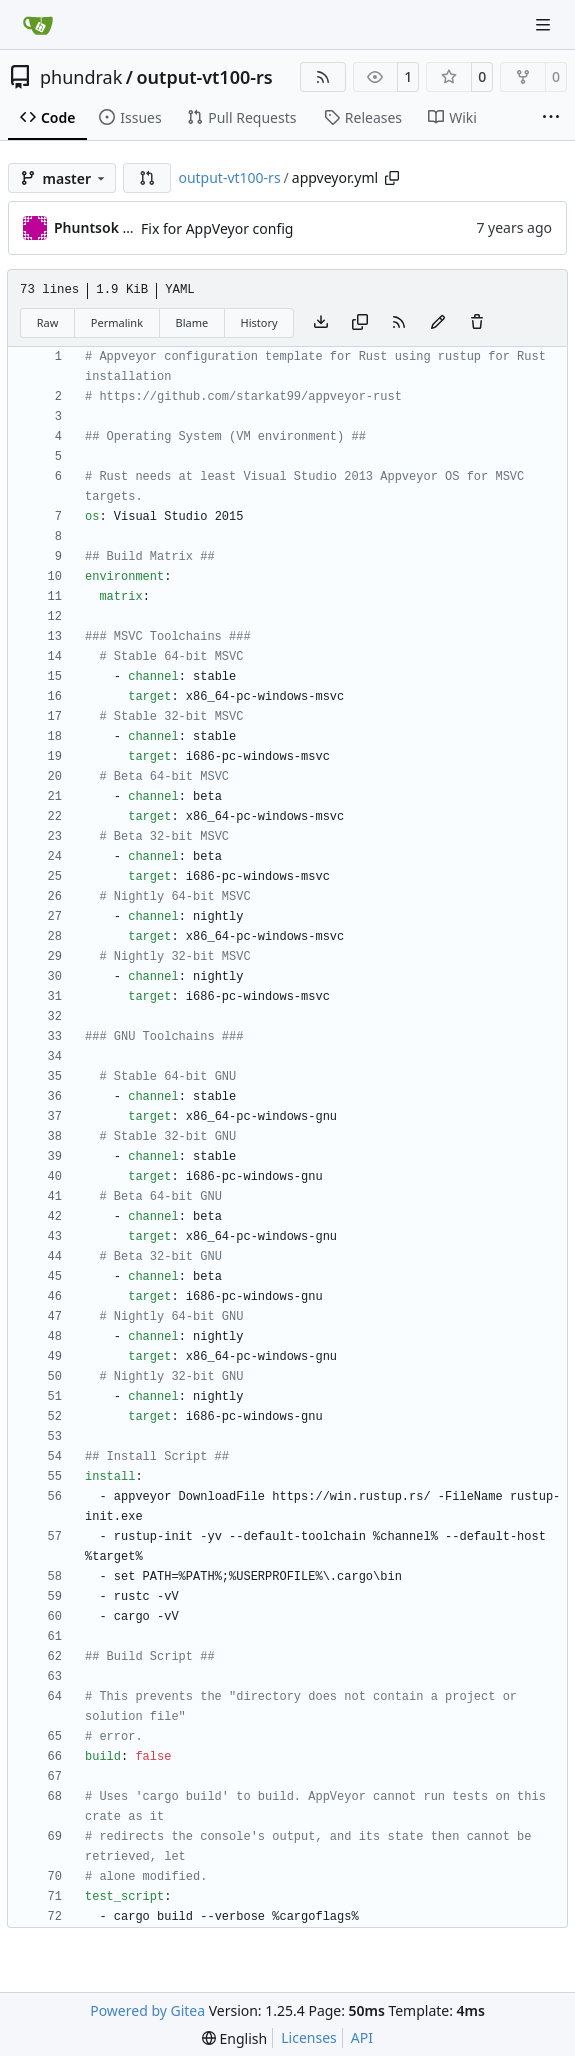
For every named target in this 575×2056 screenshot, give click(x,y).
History (259, 322)
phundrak (81, 77)
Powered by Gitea (147, 2010)
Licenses (309, 2037)
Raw (48, 322)
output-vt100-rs (204, 77)
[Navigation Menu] (545, 24)
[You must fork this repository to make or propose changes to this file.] (438, 323)
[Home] (38, 25)
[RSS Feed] (323, 77)
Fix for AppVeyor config (217, 228)
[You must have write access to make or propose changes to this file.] (477, 323)
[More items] (551, 118)
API (362, 2037)
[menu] (234, 2038)
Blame (191, 322)
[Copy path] (392, 178)
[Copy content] (360, 323)
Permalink (117, 322)
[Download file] (321, 323)
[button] (147, 178)
